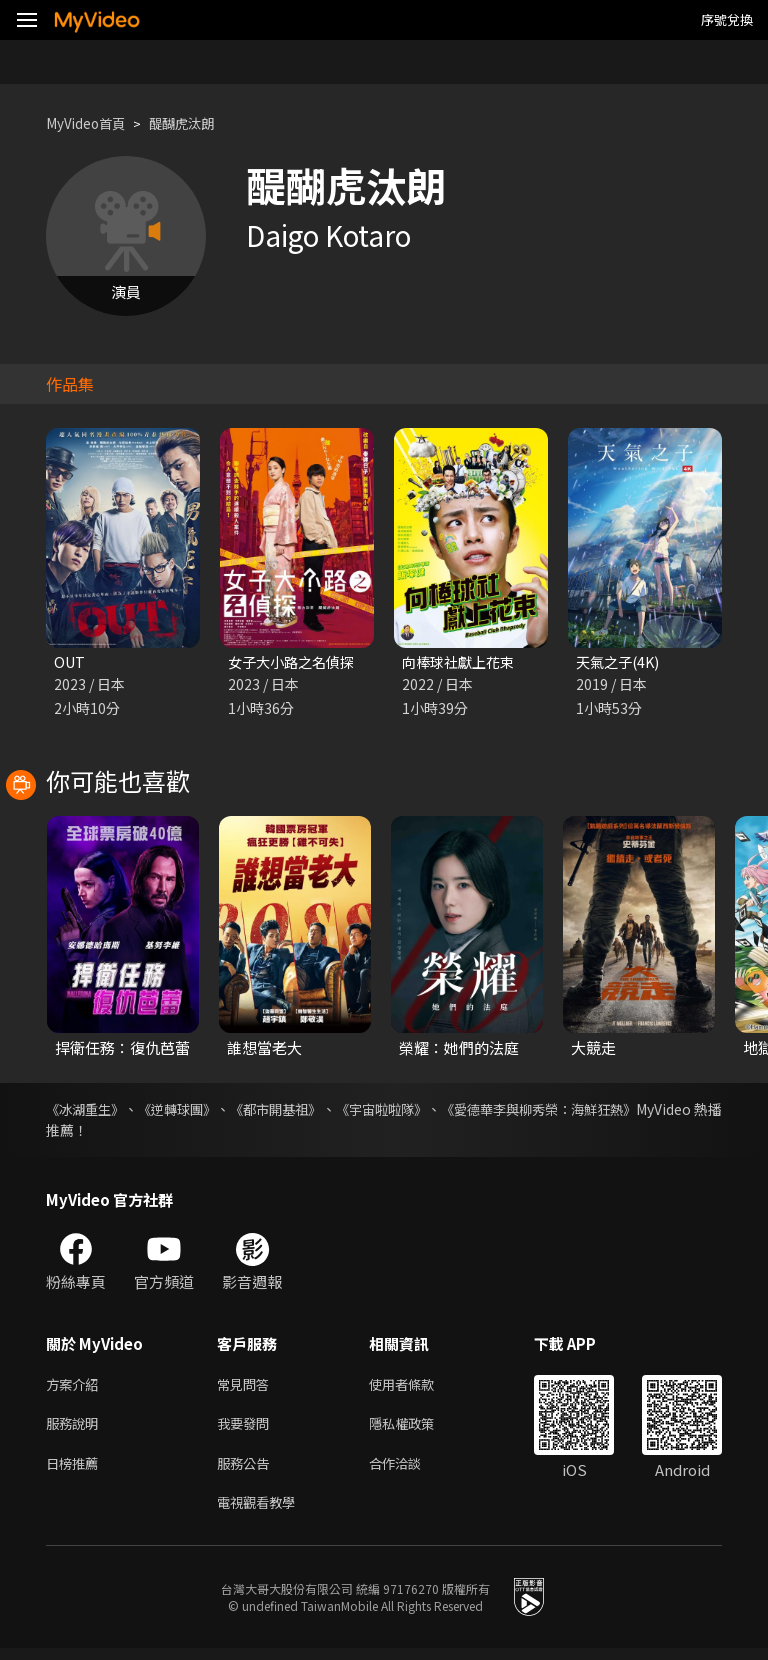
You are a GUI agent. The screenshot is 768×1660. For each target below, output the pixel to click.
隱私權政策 (418, 1429)
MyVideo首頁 (91, 123)
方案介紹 (76, 1387)
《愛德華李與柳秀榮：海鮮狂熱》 (617, 1111)
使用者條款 (418, 1387)
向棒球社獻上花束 (462, 662)
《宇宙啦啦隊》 (438, 1111)
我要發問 (247, 1429)
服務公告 (247, 1471)
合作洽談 (411, 1471)
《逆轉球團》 (198, 1111)
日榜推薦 (76, 1471)
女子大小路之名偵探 (295, 662)
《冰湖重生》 (88, 1111)
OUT (70, 662)
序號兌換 (727, 19)
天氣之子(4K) (620, 662)
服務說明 (76, 1429)
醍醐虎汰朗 (198, 123)
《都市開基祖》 (314, 1111)
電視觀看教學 (262, 1513)
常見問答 (247, 1387)
